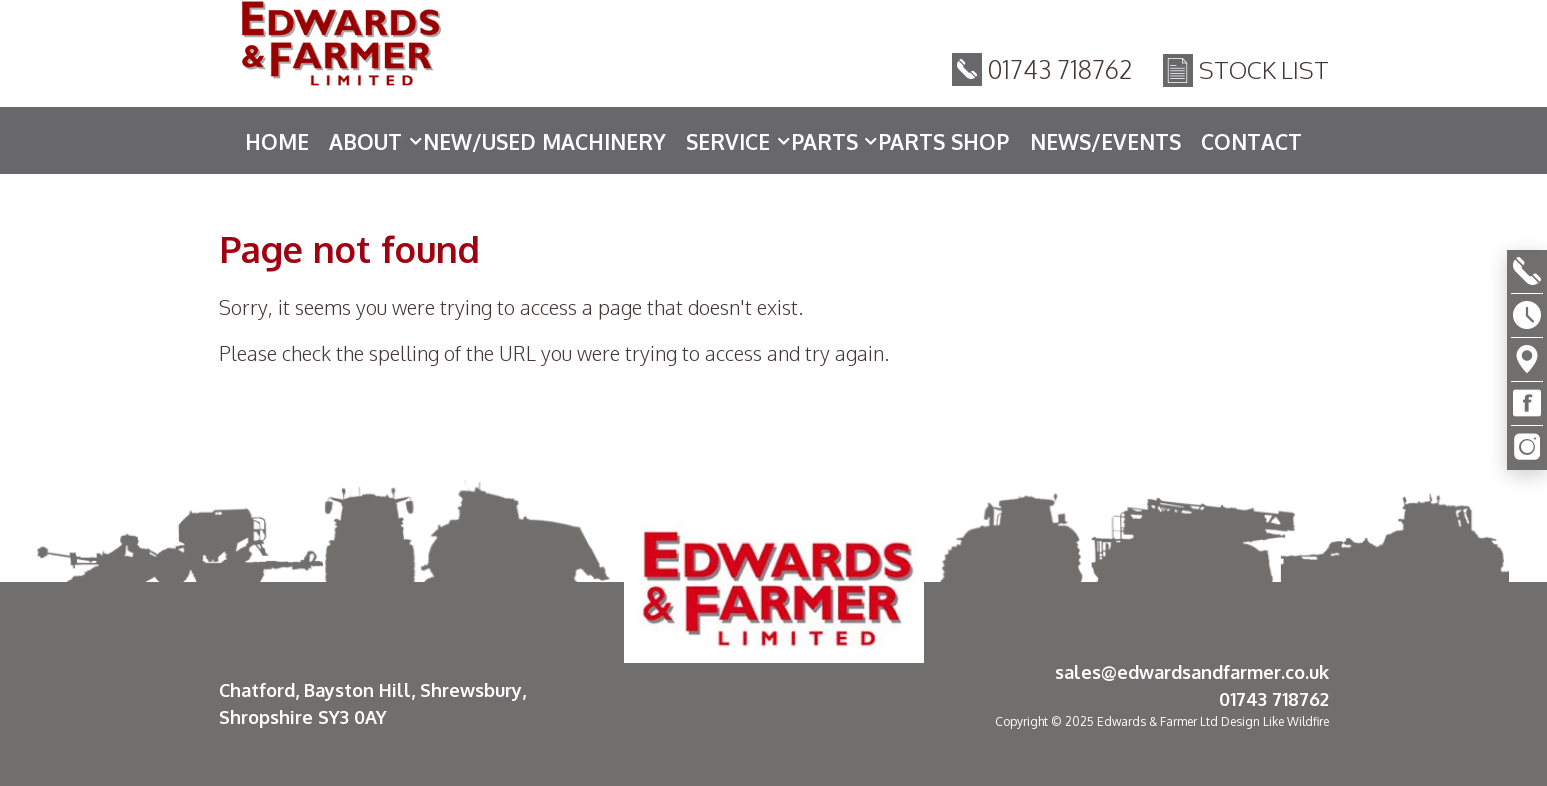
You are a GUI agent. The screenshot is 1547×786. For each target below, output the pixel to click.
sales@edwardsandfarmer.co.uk (1192, 672)
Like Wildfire (1296, 721)
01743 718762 (1060, 69)
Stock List (1264, 69)
